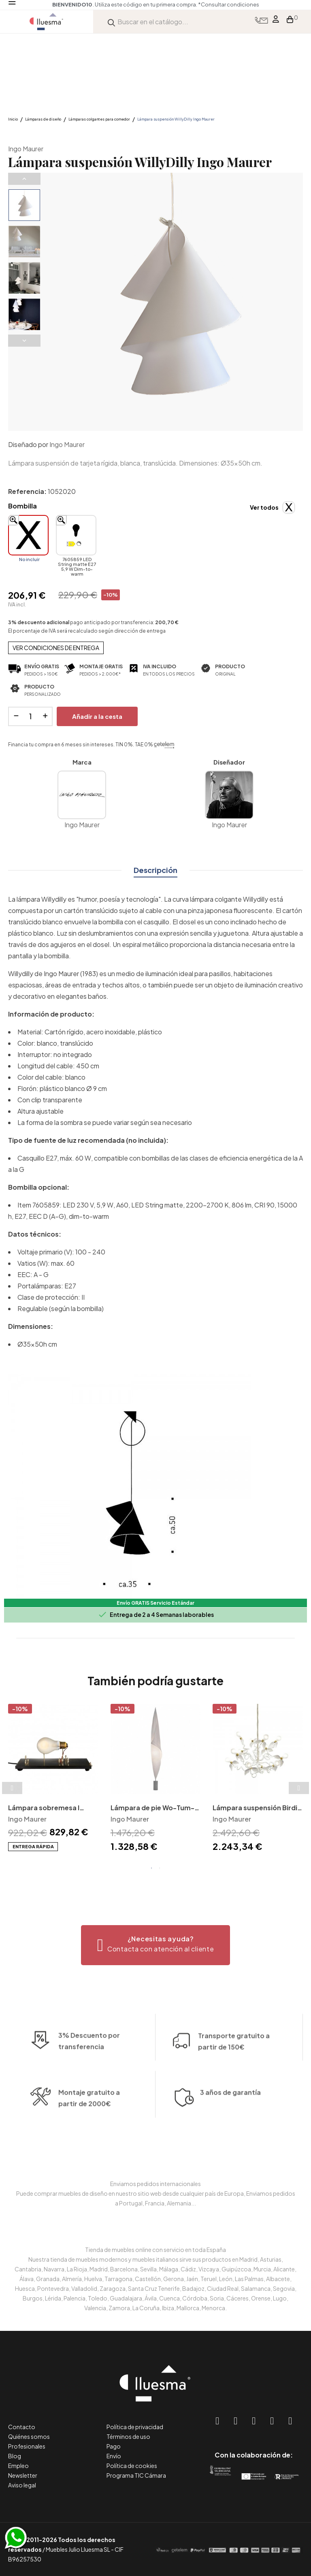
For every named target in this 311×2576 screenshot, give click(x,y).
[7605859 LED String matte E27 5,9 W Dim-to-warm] (76, 535)
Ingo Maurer (25, 148)
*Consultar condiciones (229, 4)
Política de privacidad (135, 2426)
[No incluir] (28, 535)
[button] (155, 1945)
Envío (114, 2455)
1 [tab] (151, 1868)
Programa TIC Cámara (136, 2475)
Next (24, 341)
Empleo (18, 2465)
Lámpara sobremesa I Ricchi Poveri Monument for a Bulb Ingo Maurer (47, 1808)
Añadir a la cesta (97, 716)
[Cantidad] (30, 716)
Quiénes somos (29, 2436)
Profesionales (26, 2446)
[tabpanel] (53, 1778)
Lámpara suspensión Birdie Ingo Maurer (257, 1808)
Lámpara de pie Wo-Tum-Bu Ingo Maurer (152, 1808)
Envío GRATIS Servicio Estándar (155, 1603)
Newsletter (22, 2475)
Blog (14, 2455)
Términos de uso (128, 2436)
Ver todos (264, 507)
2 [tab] (160, 1868)
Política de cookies (132, 2465)
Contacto (21, 2426)
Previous (24, 179)
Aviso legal (22, 2485)
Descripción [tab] (155, 870)
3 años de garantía (230, 2143)
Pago (114, 2446)
